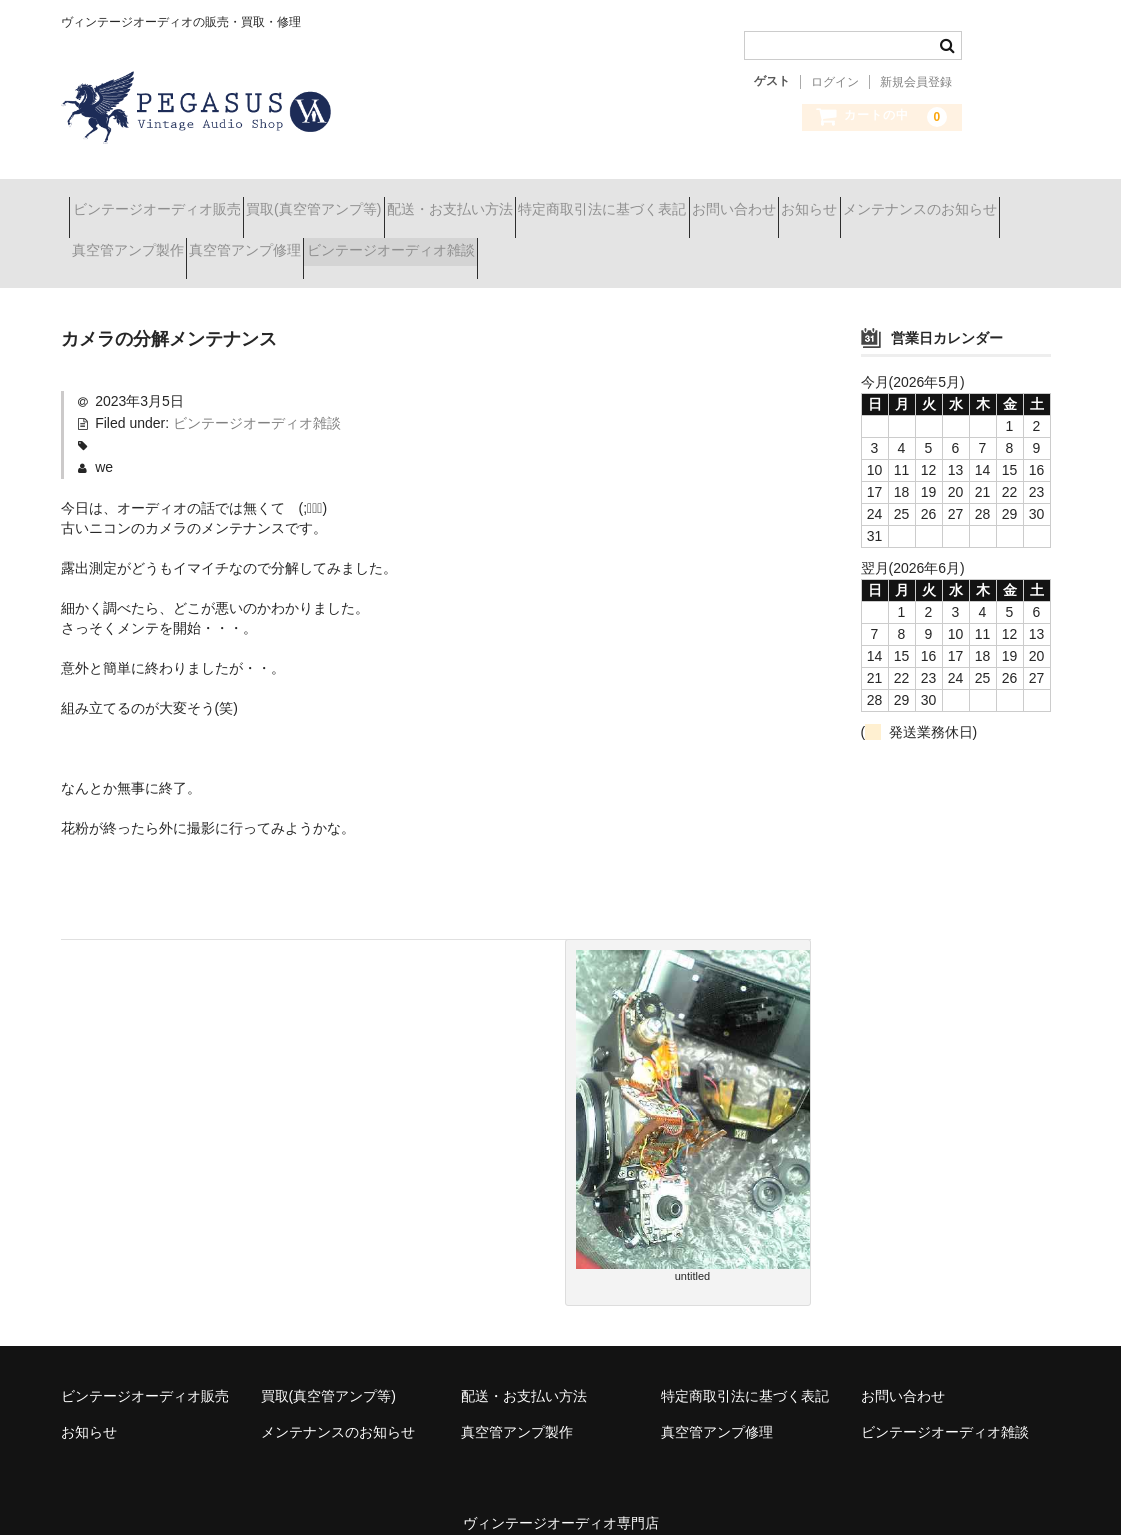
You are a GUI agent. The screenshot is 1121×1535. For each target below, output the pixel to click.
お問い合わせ (885, 200)
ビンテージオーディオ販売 (165, 200)
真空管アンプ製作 (331, 242)
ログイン (835, 82)
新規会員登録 (916, 82)
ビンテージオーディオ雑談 (665, 242)
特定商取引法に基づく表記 (718, 200)
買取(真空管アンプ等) (357, 200)
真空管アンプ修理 (484, 242)
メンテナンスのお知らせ (157, 242)
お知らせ (996, 200)
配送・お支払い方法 (530, 200)
